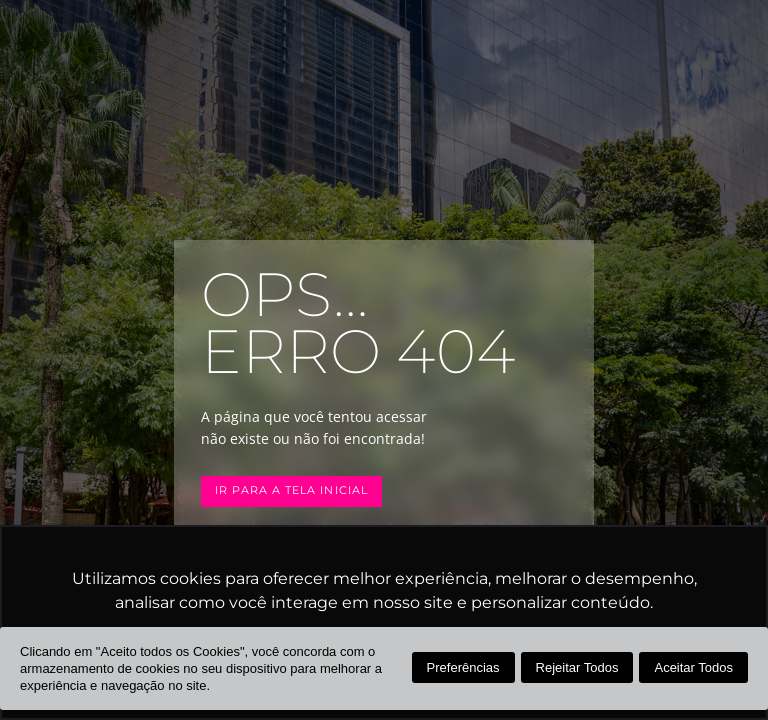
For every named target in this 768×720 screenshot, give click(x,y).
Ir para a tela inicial (291, 490)
